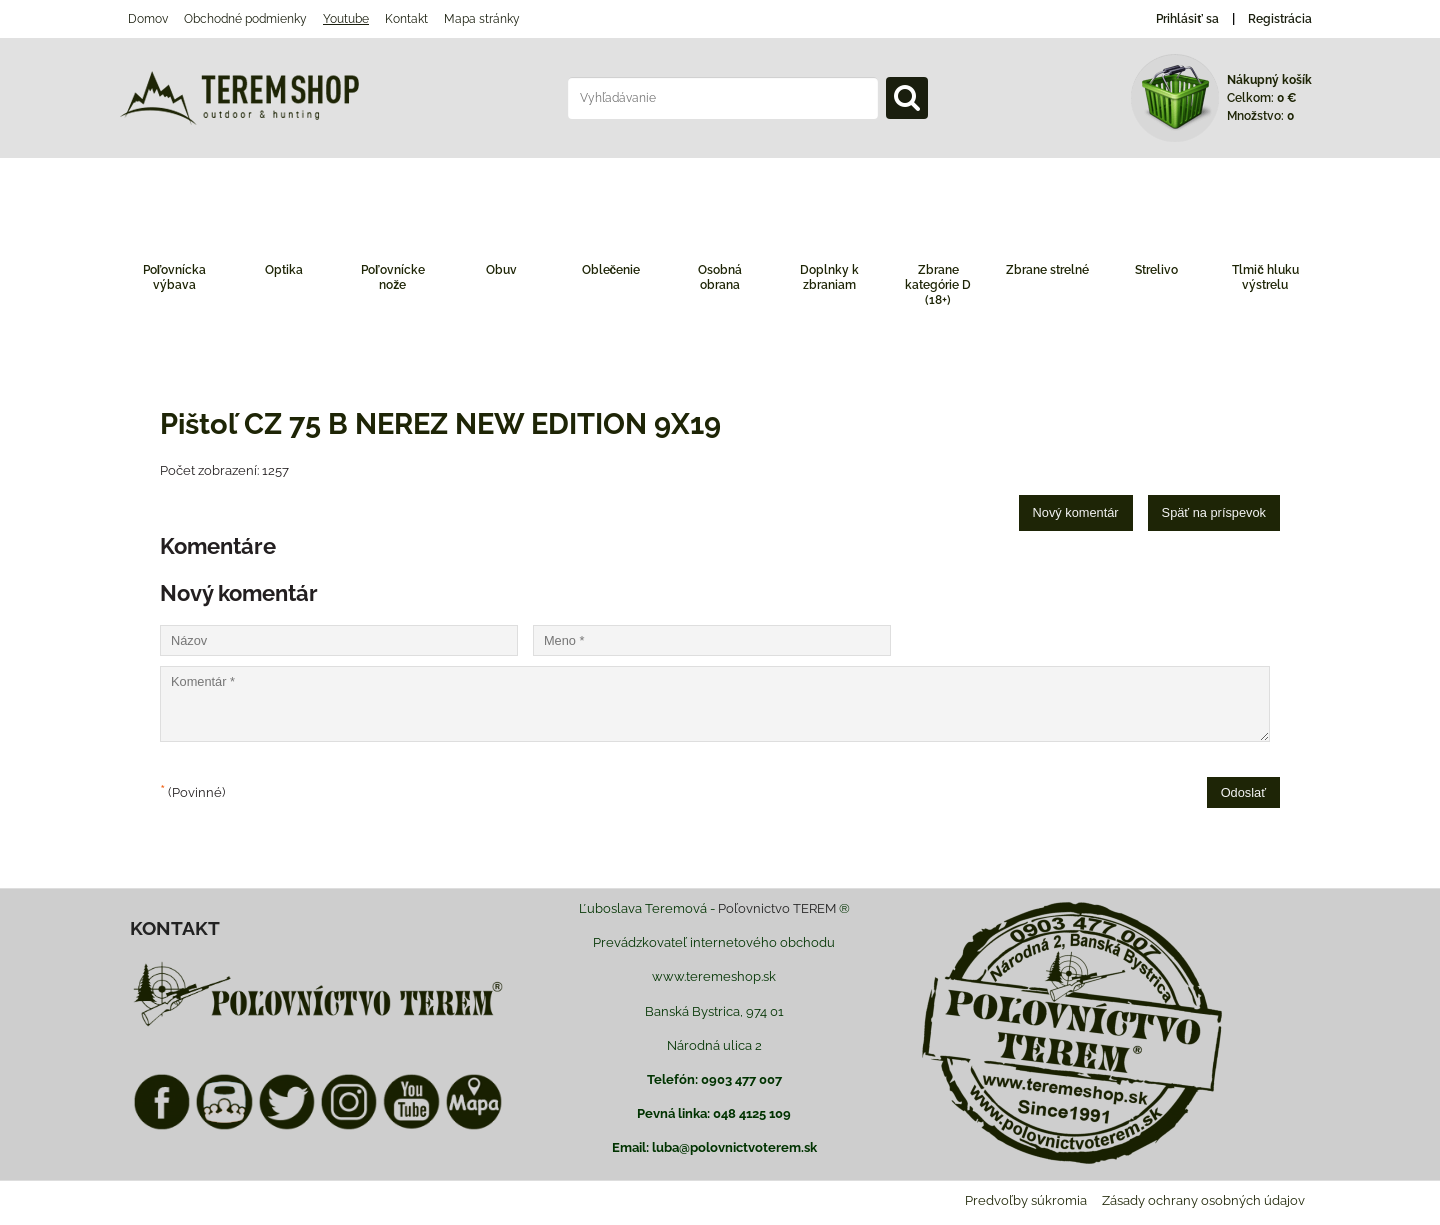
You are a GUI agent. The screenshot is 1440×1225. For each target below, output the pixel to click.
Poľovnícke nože (393, 277)
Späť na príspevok (1214, 512)
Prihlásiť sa (1187, 19)
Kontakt (406, 19)
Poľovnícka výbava (175, 277)
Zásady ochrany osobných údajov (1203, 1200)
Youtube (346, 19)
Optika (284, 270)
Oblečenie (611, 270)
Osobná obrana (720, 277)
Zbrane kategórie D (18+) (938, 285)
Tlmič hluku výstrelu (1265, 277)
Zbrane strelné (1047, 270)
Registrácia (1280, 19)
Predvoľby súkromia (1026, 1200)
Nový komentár (1076, 512)
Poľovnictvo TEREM (777, 908)
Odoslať (1243, 792)
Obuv (501, 270)
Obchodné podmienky (245, 19)
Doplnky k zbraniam (829, 277)
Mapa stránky (482, 19)
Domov (148, 19)
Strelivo (1156, 270)
